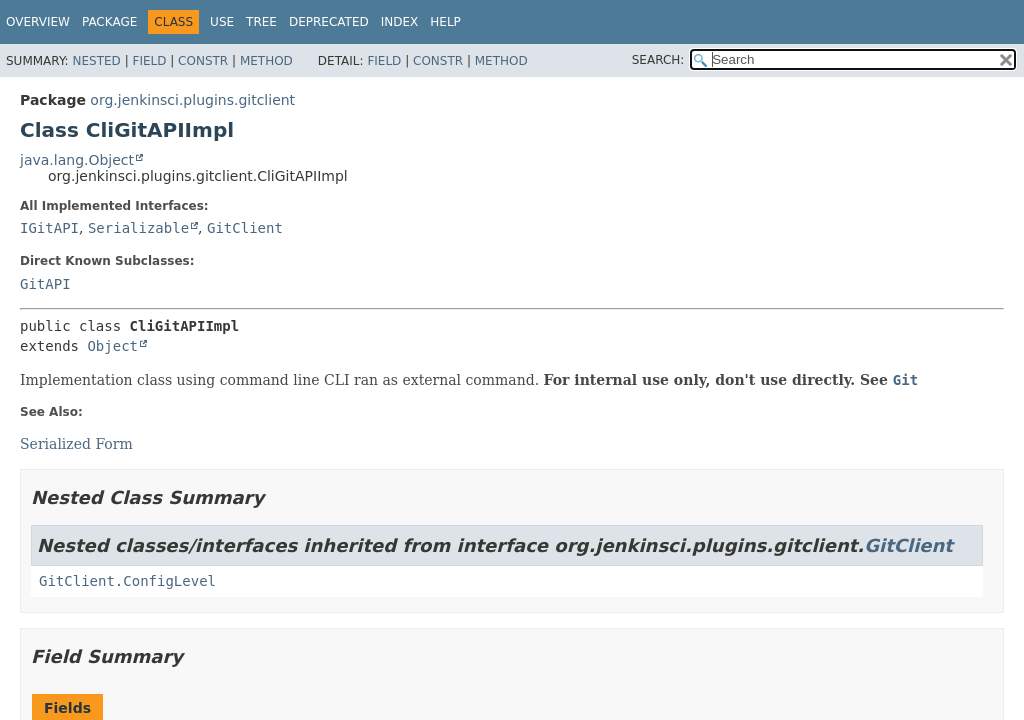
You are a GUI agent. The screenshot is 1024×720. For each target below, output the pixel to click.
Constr (203, 61)
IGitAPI (49, 228)
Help (445, 22)
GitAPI (45, 284)
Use (222, 22)
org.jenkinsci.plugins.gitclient (192, 100)
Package (109, 22)
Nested (96, 61)
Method (266, 61)
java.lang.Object (77, 160)
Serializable (138, 228)
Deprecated (329, 22)
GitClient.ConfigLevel (127, 581)
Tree (261, 22)
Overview (38, 22)
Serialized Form (76, 444)
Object (112, 346)
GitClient (245, 228)
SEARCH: (658, 60)
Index (400, 22)
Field (149, 61)
